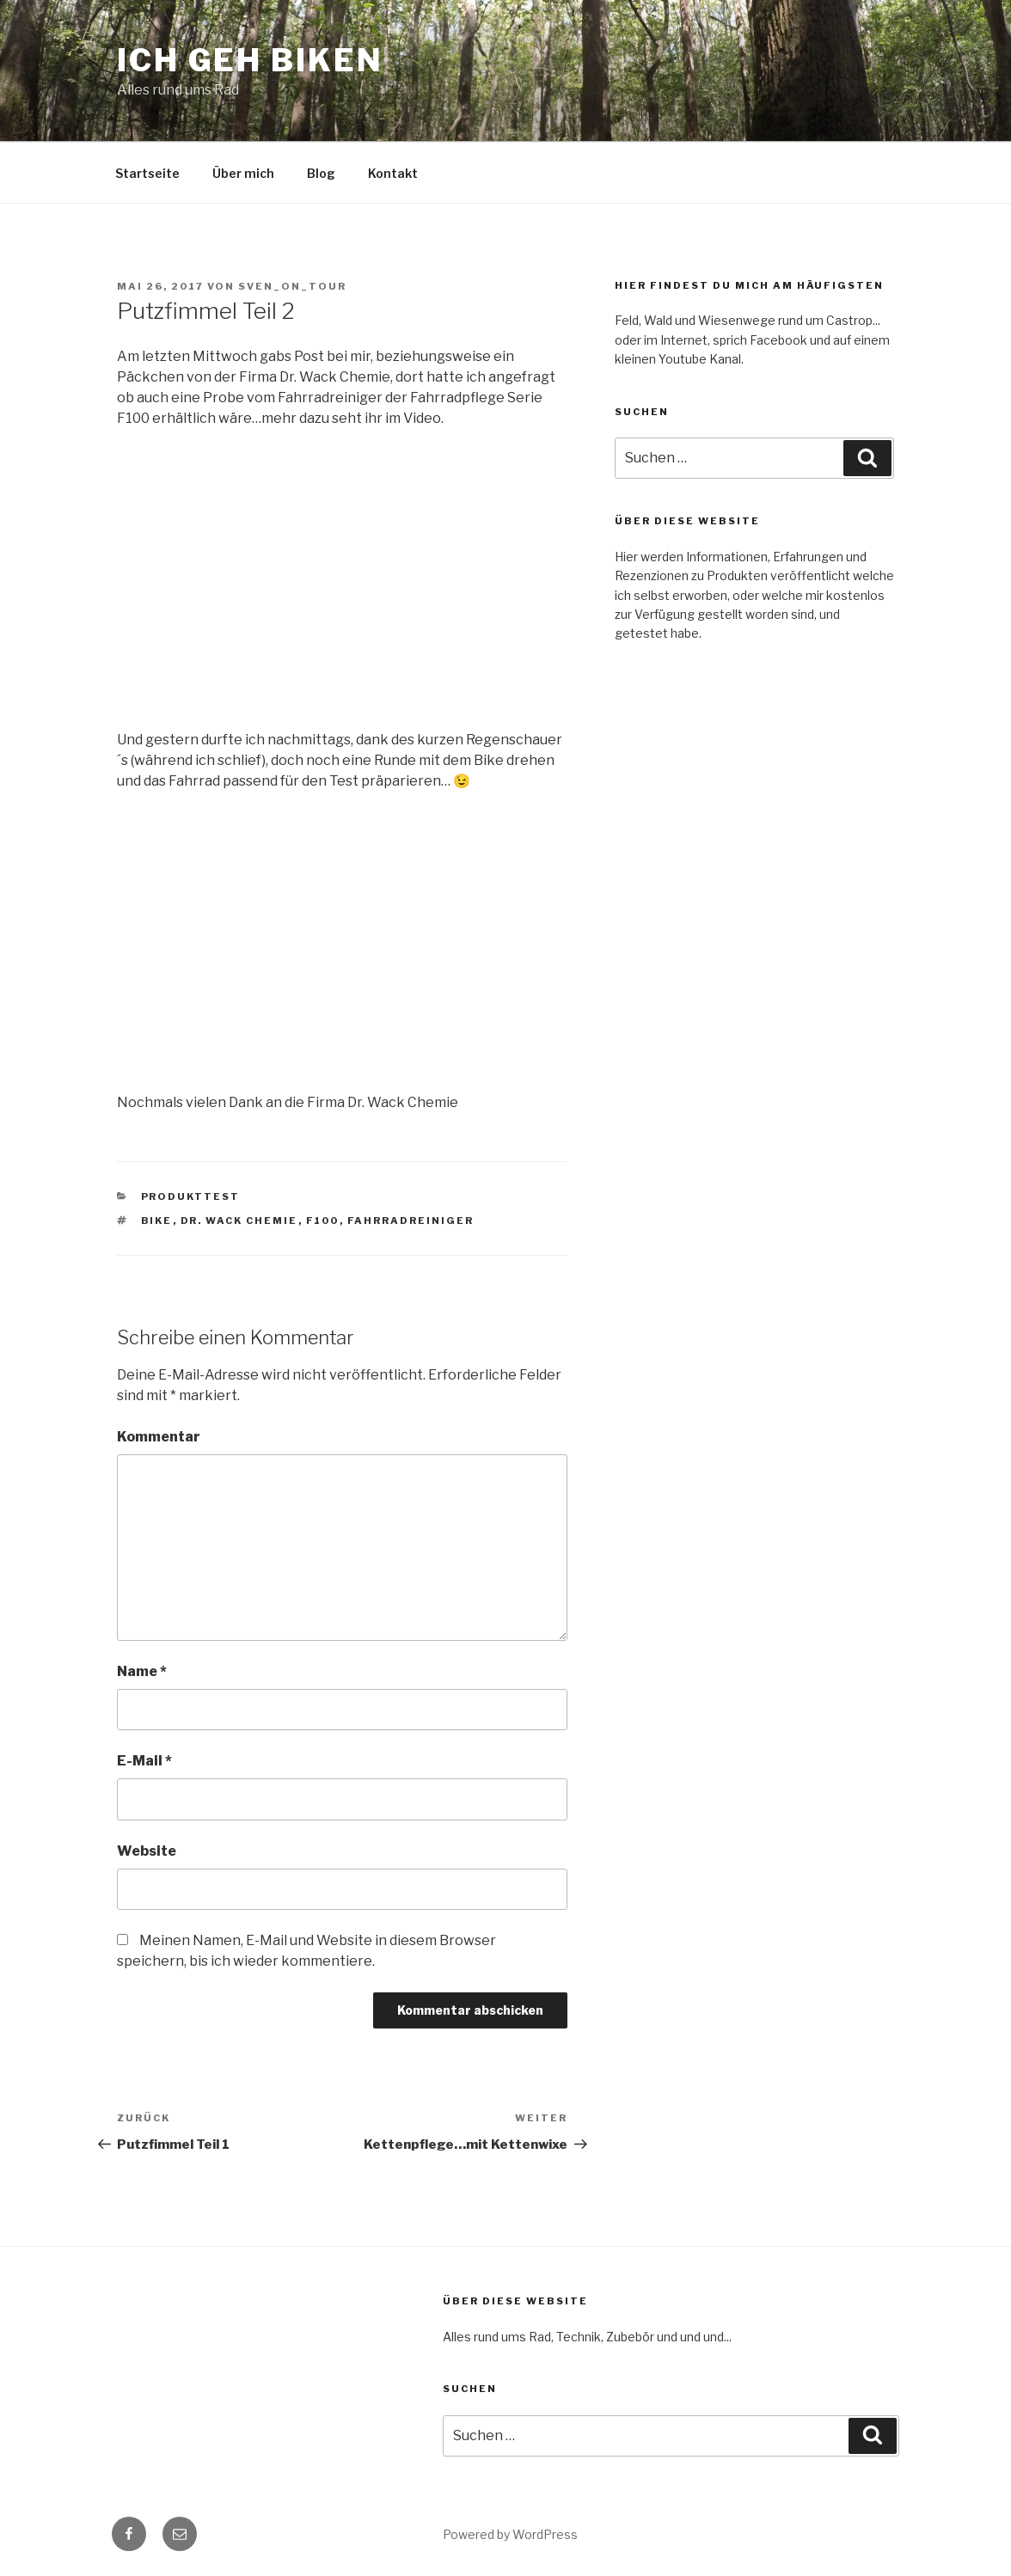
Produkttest (191, 1196)
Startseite (147, 173)
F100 (323, 1221)
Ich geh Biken (250, 60)
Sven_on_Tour (292, 286)
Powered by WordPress (510, 2534)
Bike (157, 1221)
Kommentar (158, 1437)
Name (142, 1671)
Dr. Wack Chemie (239, 1221)
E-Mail (144, 1761)
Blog (321, 173)
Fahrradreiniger (411, 1221)
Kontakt (393, 173)
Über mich (243, 173)
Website (146, 1851)
